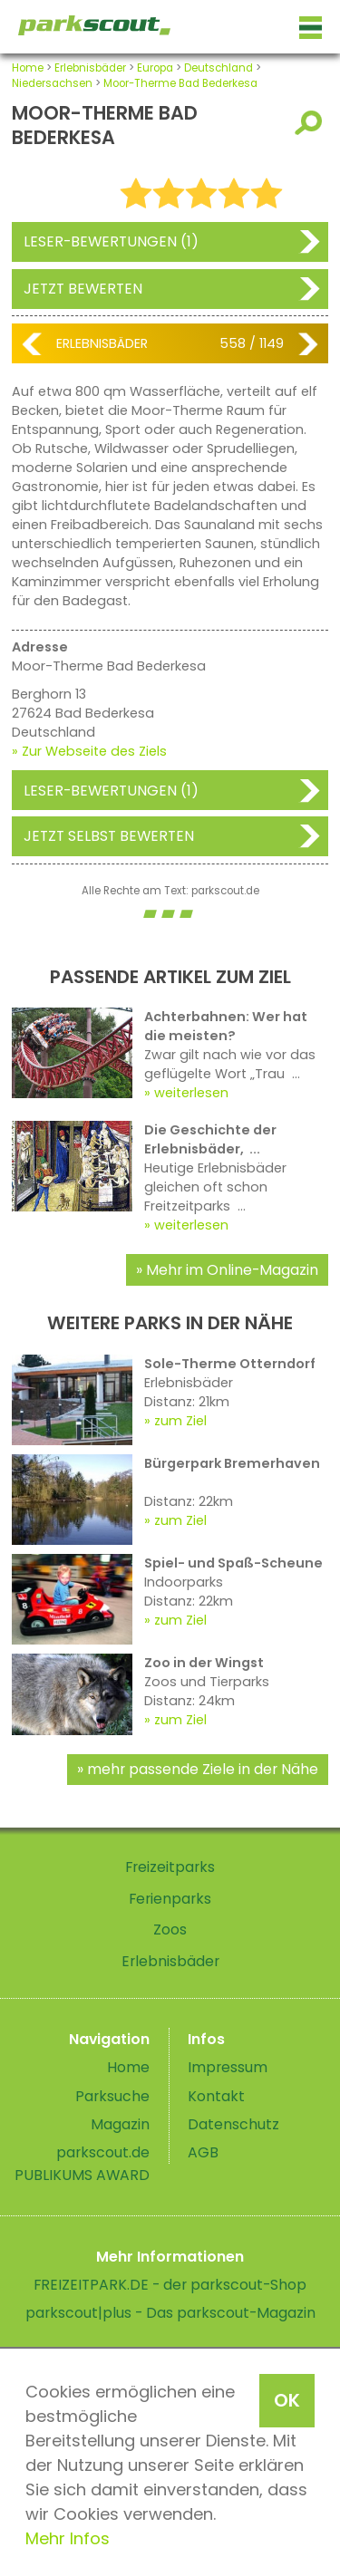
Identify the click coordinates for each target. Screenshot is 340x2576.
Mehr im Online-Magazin (232, 1269)
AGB (203, 2152)
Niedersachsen (52, 83)
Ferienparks (170, 1898)
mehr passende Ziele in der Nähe (202, 1769)
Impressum (227, 2067)
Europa (155, 68)
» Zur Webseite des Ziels (89, 751)
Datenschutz (233, 2124)
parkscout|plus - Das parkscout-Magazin (170, 2312)
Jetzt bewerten (83, 288)
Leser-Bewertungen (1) (111, 241)
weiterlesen (191, 1093)
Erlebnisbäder (90, 68)
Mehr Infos (67, 2538)
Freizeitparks (170, 1867)
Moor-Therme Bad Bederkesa (180, 83)
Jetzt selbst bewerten (109, 835)
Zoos (170, 1929)
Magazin (120, 2124)
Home (28, 68)
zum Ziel (180, 1421)
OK (287, 2400)
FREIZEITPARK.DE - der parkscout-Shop (170, 2284)
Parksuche (112, 2096)
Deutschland (218, 68)
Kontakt (216, 2096)
